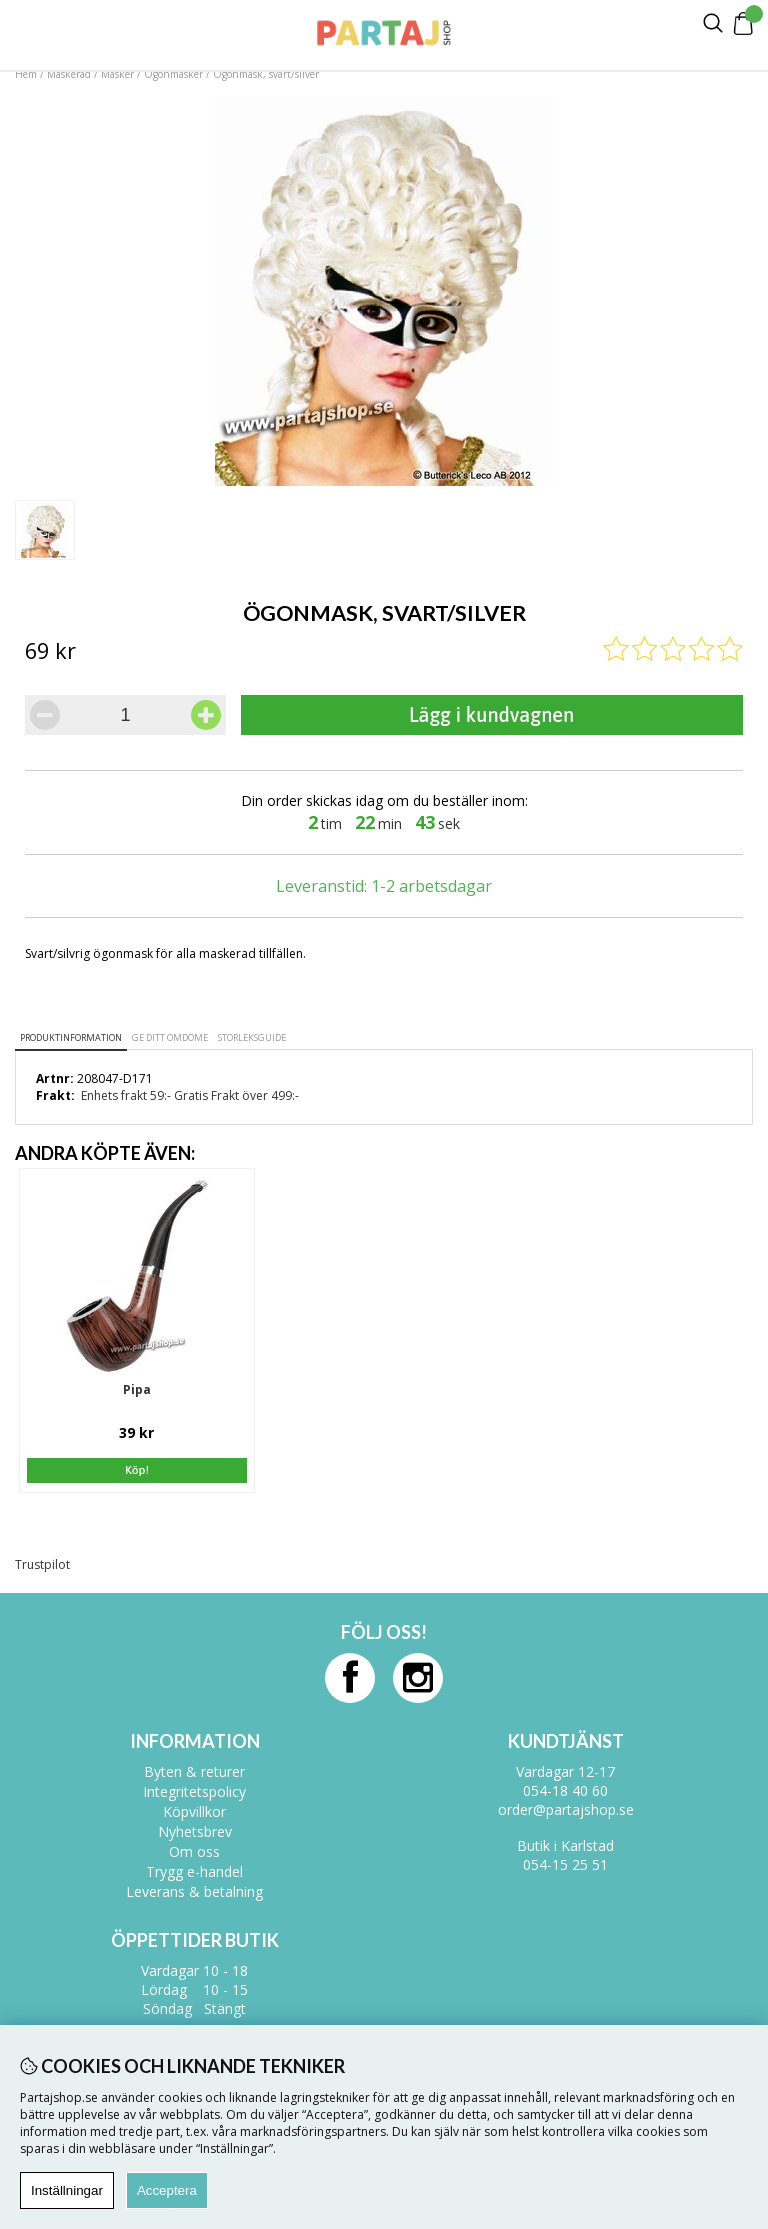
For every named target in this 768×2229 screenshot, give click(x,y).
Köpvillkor (194, 1811)
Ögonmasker (173, 74)
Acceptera (167, 2190)
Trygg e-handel (194, 1871)
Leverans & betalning (194, 1891)
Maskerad (69, 74)
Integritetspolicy (194, 1791)
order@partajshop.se (566, 1809)
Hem (26, 74)
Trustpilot (42, 1564)
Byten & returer (194, 1771)
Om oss (194, 1851)
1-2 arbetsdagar (431, 886)
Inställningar (67, 2190)
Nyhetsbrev (195, 1831)
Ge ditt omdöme (170, 1037)
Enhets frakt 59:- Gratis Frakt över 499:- (190, 1095)
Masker (119, 74)
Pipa (137, 1389)
